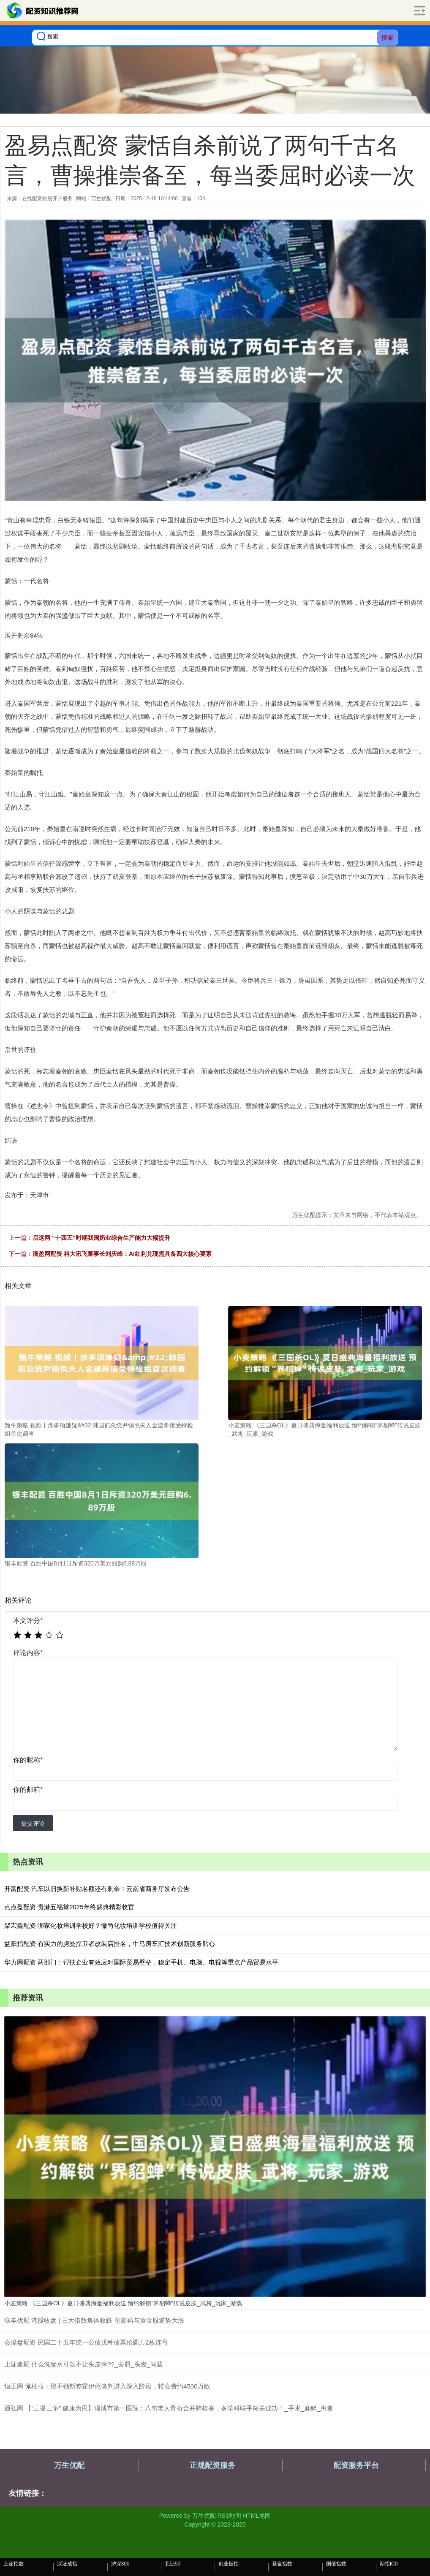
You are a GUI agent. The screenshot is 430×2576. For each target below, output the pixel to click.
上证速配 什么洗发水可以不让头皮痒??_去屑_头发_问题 (83, 2364)
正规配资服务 (212, 2465)
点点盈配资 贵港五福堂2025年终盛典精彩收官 (69, 1906)
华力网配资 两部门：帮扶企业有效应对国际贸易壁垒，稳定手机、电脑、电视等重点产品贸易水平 (141, 1962)
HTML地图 (257, 2515)
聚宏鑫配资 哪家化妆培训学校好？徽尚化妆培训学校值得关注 (90, 1925)
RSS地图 (229, 2515)
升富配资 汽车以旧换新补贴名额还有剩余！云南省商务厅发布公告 (97, 1888)
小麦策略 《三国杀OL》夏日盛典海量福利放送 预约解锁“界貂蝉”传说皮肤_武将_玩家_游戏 (123, 2303)
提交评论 (33, 1823)
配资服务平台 (356, 2465)
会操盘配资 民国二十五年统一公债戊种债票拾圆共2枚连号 (86, 2342)
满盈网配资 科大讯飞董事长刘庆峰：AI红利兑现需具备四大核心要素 (122, 1253)
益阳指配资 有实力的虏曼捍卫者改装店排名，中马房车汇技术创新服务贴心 (109, 1943)
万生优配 (69, 2465)
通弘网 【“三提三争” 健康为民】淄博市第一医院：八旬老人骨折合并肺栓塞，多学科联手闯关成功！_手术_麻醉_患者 (168, 2408)
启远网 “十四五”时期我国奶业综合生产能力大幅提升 (101, 1237)
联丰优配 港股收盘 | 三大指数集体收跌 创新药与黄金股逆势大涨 (94, 2320)
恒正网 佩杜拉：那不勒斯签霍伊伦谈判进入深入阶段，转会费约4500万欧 (107, 2386)
